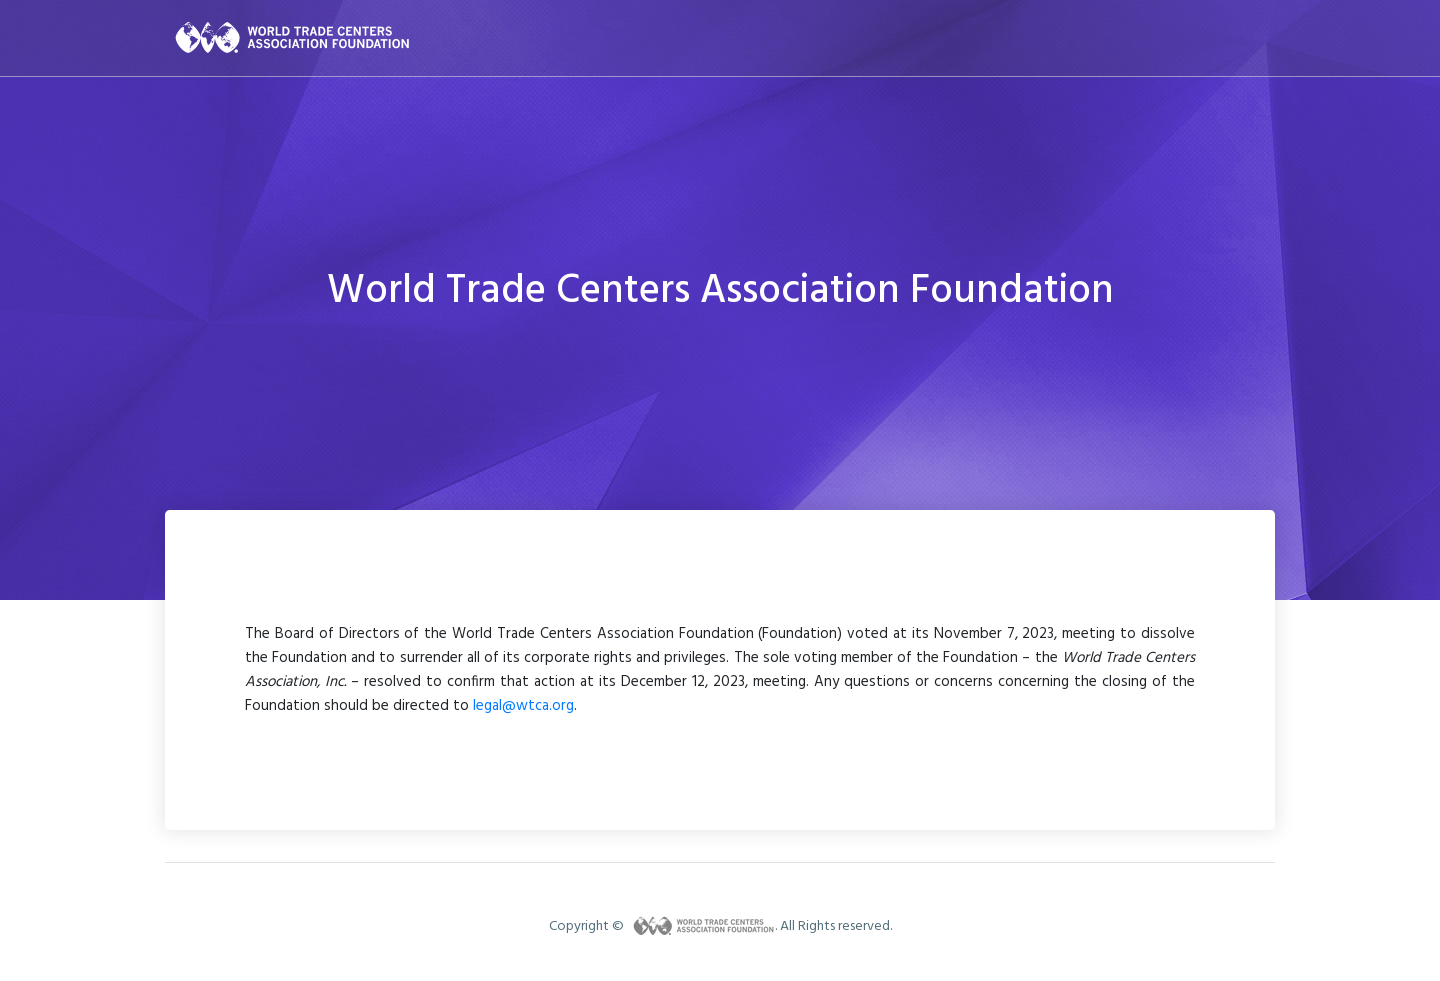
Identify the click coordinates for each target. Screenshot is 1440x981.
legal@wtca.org (523, 706)
